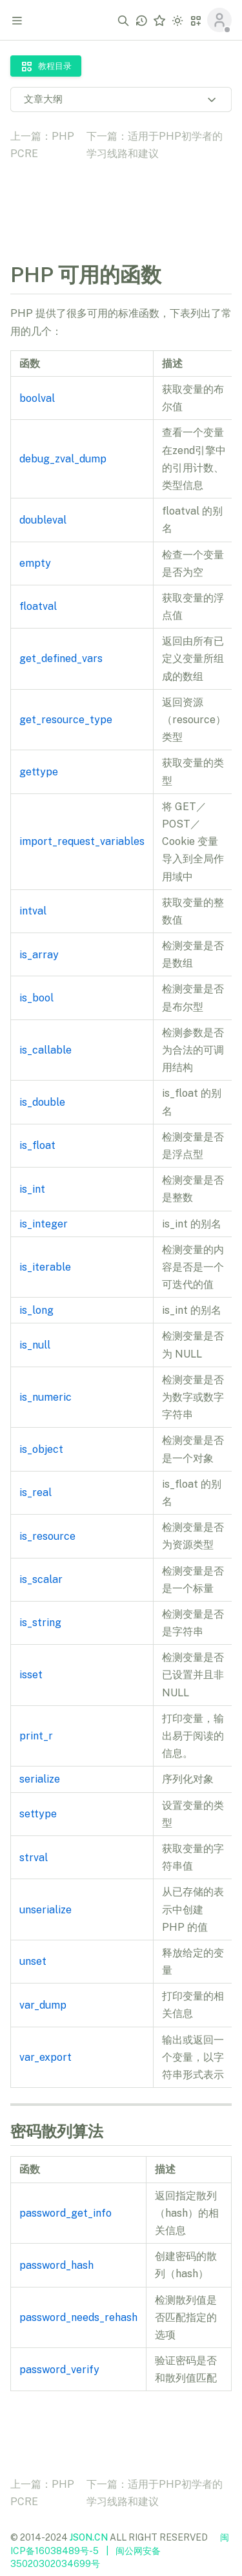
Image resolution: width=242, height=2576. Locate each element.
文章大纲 (121, 99)
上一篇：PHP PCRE (42, 145)
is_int (32, 1189)
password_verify (59, 2369)
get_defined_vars (61, 658)
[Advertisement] (121, 202)
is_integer (43, 1224)
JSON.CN (89, 2537)
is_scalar (41, 1579)
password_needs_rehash (78, 2317)
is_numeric (45, 1397)
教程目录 (46, 66)
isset (31, 1675)
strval (33, 1858)
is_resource (47, 1536)
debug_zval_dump (62, 459)
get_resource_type (65, 720)
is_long (36, 1310)
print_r (36, 1736)
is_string (40, 1622)
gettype (38, 772)
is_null (34, 1345)
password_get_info (65, 2213)
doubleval (42, 520)
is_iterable (45, 1267)
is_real (35, 1492)
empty (35, 563)
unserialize (45, 1910)
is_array (39, 955)
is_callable (45, 1050)
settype (38, 1814)
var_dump (42, 2005)
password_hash (56, 2265)
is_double (42, 1102)
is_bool (36, 998)
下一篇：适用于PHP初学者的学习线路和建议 (154, 145)
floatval (38, 606)
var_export (45, 2057)
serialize (39, 1779)
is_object (41, 1449)
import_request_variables (82, 841)
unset (32, 1961)
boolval (37, 398)
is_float (37, 1145)
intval (32, 911)
